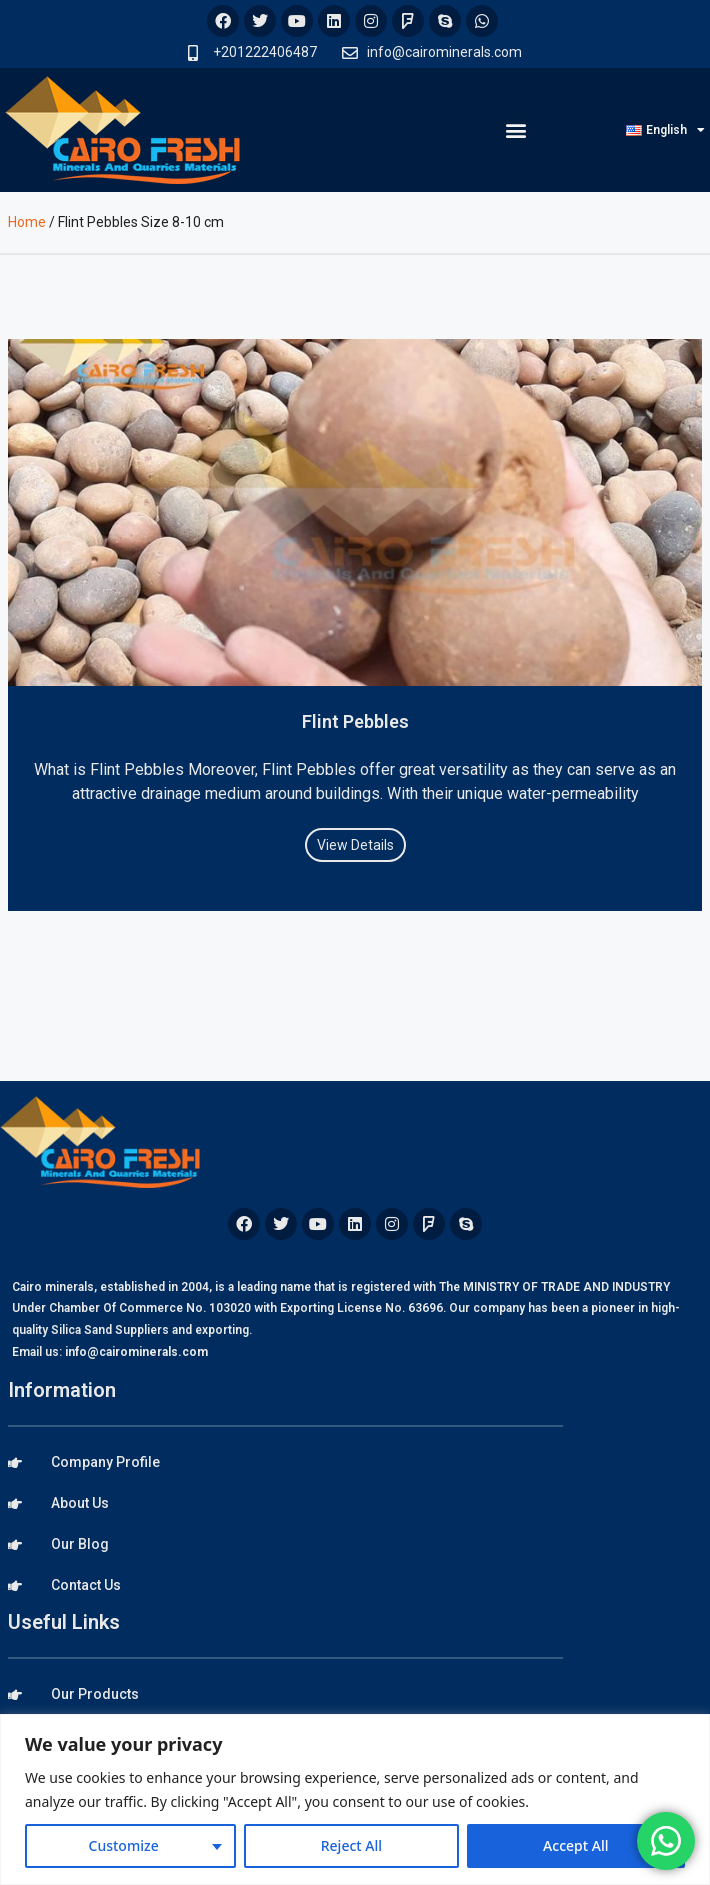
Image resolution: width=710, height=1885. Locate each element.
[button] (516, 130)
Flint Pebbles (355, 721)
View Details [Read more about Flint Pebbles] (355, 845)
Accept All (575, 1845)
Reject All (351, 1845)
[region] (355, 1799)
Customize (124, 1845)
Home (27, 222)
